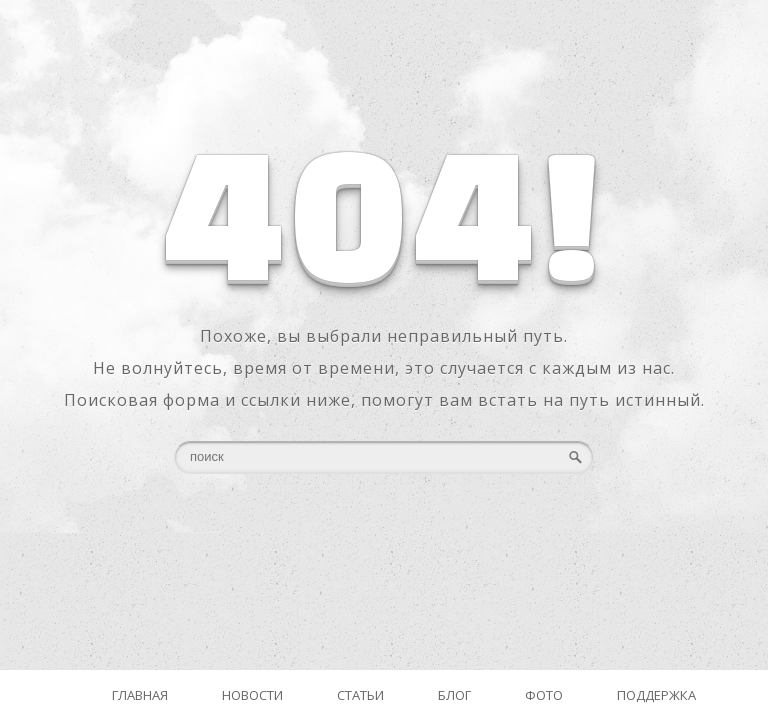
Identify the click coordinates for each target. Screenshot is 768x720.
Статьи (360, 695)
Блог (454, 695)
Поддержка (656, 695)
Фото (544, 695)
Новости (252, 695)
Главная (140, 695)
